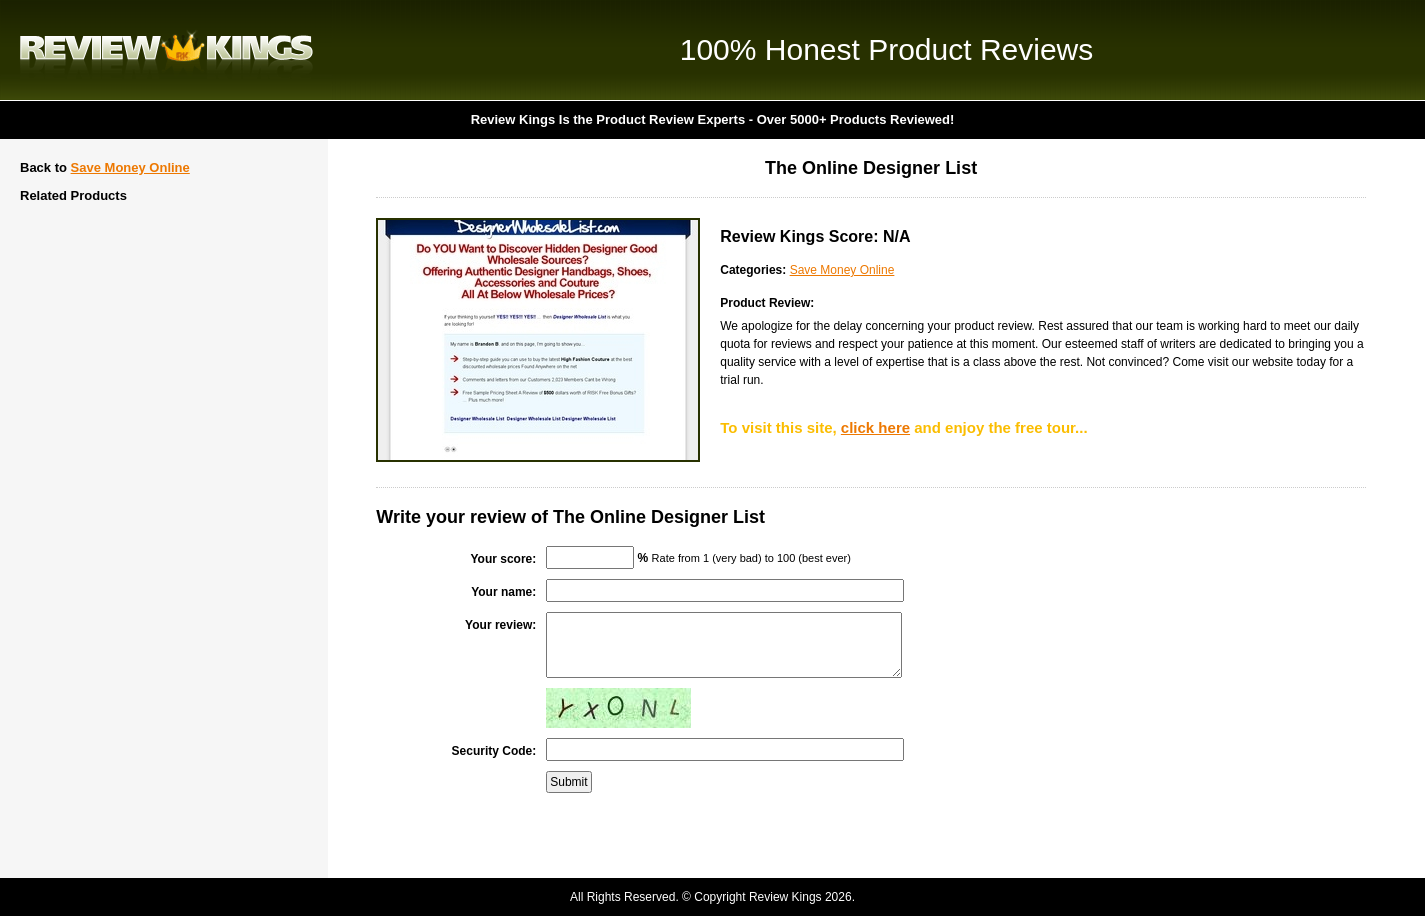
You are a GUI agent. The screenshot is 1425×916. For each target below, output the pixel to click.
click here (875, 427)
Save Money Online (130, 167)
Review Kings (166, 50)
